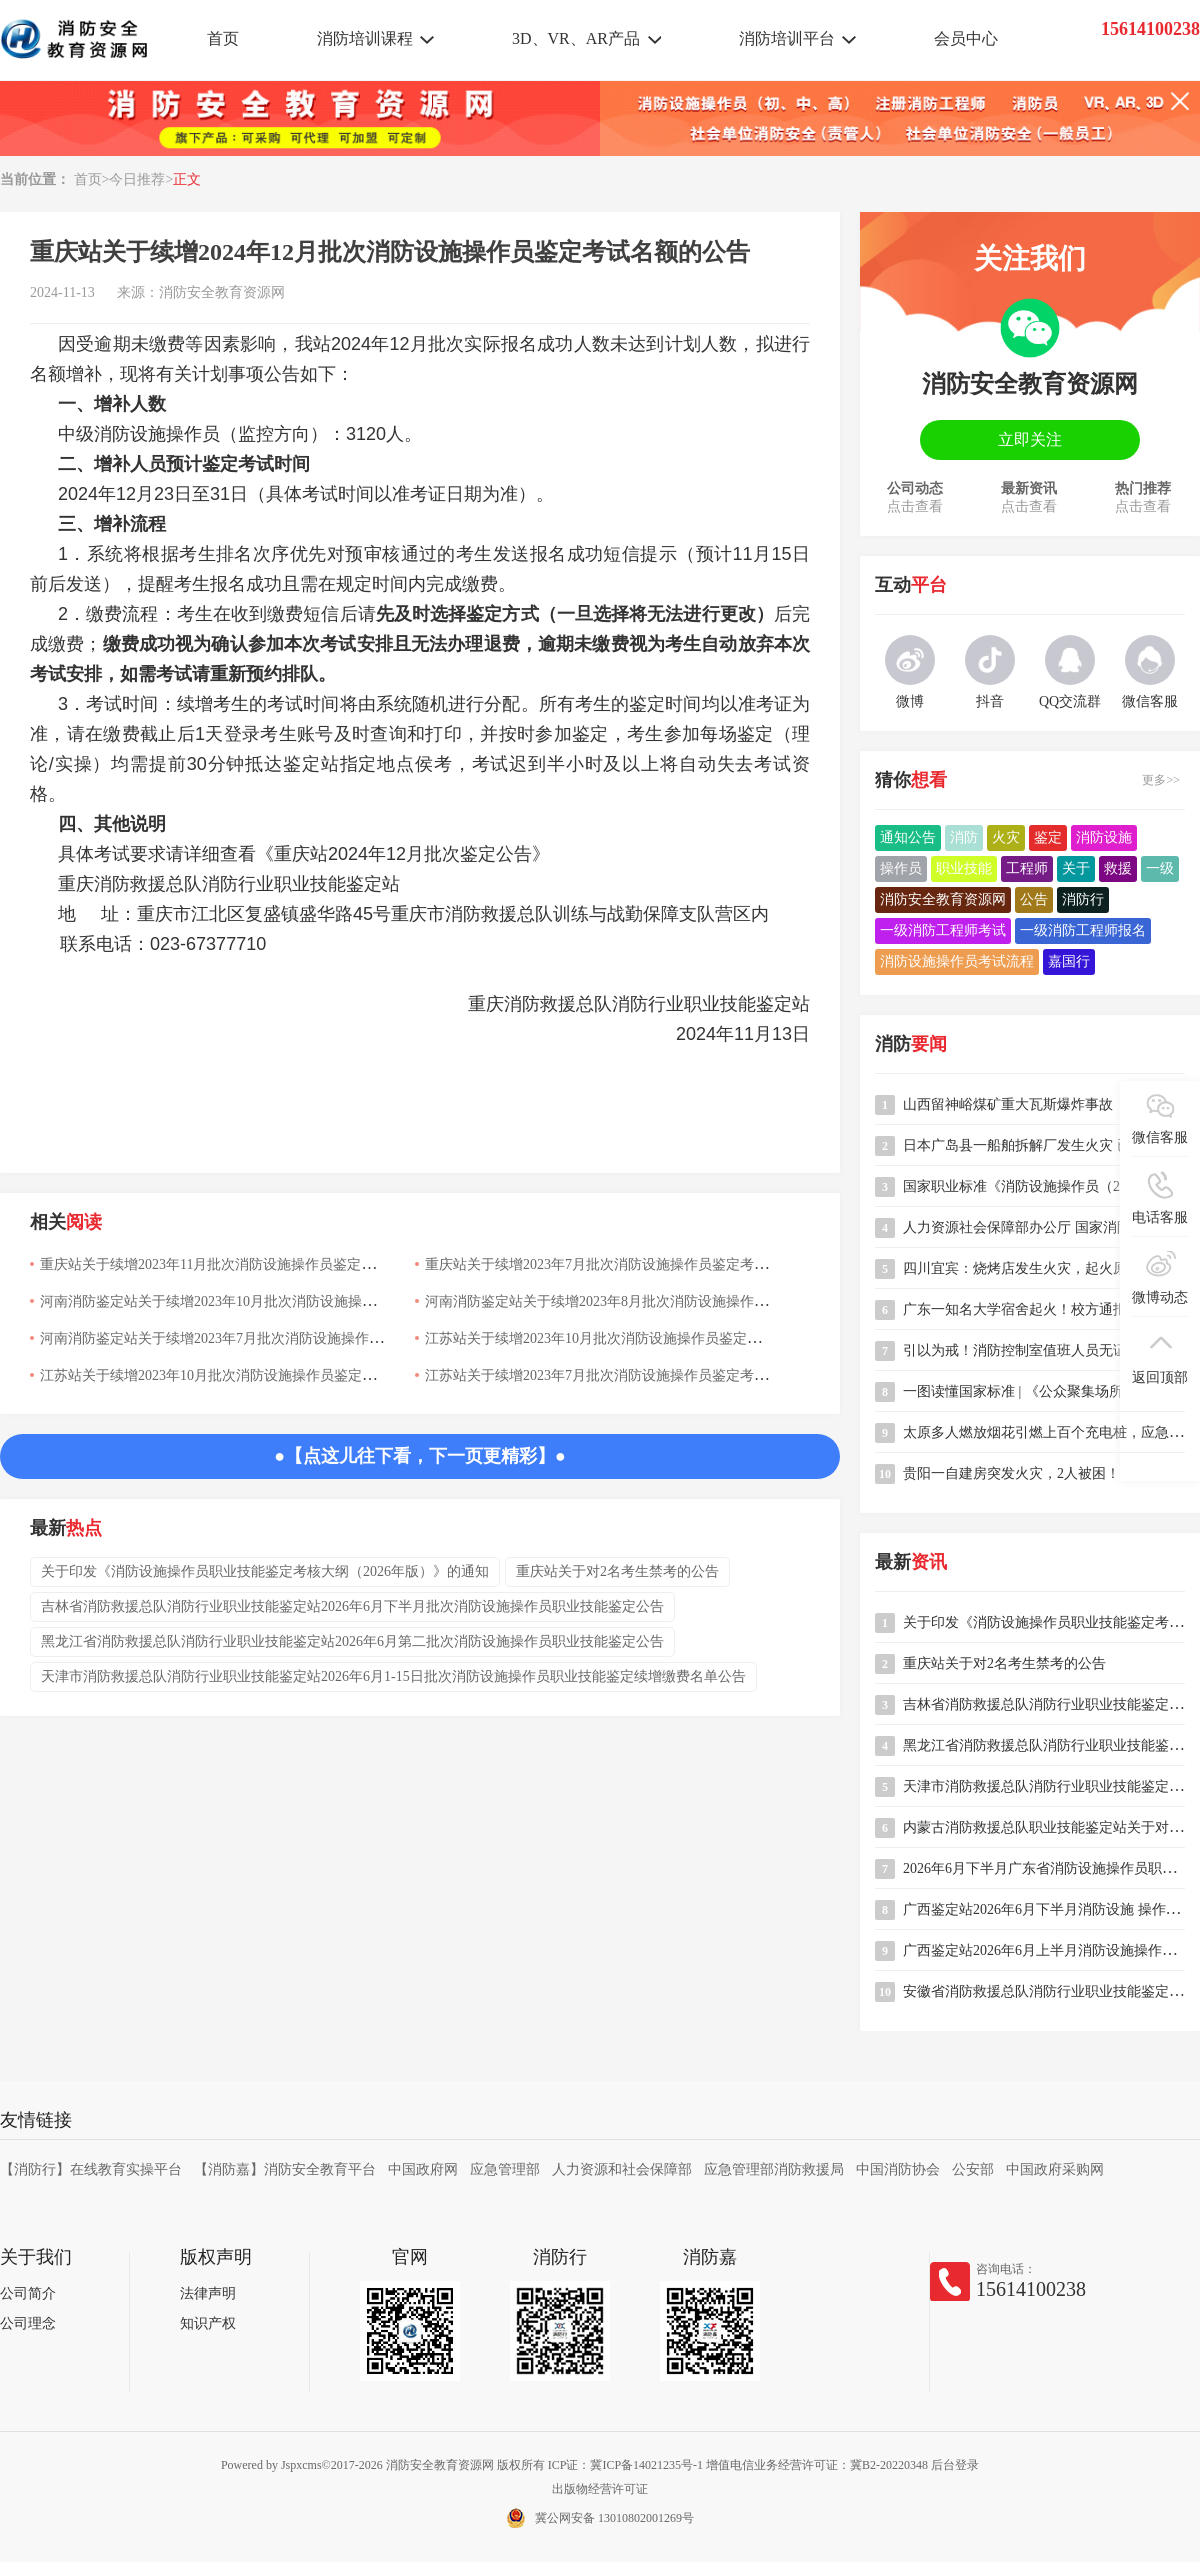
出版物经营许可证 (600, 2489)
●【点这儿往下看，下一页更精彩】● (420, 1456)
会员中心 (966, 38)
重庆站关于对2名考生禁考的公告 (617, 1571)
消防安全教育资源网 (222, 292)
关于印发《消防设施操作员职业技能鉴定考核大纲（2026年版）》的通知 (265, 1571)
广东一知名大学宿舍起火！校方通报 (1015, 1309)
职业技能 (964, 868)
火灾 (1006, 837)
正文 (187, 179)
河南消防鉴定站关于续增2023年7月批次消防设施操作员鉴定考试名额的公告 (274, 1338)
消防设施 (1104, 837)
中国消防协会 (898, 2169)
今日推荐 (137, 179)
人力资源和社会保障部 (622, 2169)
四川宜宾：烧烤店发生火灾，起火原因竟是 (1036, 1268)
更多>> (1161, 780)
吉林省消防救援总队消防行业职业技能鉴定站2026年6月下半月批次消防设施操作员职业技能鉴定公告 (352, 1606)
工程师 (1027, 868)
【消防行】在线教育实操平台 (91, 2169)
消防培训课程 (365, 38)
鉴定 (1048, 837)
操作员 (901, 868)
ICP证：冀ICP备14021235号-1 (625, 2465)
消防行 (1083, 899)
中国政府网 (423, 2169)
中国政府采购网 (1055, 2169)
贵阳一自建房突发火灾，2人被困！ (1011, 1473)
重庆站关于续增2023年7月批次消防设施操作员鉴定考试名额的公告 (631, 1264)
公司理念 (28, 2323)
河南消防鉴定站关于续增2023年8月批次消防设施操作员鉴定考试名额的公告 (659, 1301)
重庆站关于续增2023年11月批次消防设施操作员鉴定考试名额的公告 (249, 1264)
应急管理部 (505, 2169)
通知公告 (908, 837)
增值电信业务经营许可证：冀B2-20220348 (817, 2465)
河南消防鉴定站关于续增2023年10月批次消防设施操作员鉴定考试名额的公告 (278, 1301)
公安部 (973, 2169)
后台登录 (955, 2465)
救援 (1118, 868)
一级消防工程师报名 (1083, 930)
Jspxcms (301, 2465)
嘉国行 (1069, 961)
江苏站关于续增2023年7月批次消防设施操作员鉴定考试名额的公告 (631, 1375)
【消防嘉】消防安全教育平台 (285, 2169)
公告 (1034, 899)
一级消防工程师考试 (943, 930)
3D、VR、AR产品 (576, 38)
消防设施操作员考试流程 (957, 961)
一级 (1160, 868)
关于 (1076, 868)
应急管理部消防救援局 (774, 2169)
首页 (223, 38)
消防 (964, 837)
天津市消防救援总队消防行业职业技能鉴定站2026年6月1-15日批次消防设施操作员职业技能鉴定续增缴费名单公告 (393, 1676)
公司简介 (28, 2293)
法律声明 (208, 2293)
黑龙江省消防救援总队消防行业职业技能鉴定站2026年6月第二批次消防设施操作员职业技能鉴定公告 (352, 1641)
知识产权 (208, 2323)
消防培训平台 (787, 38)
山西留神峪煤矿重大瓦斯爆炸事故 (1008, 1104)
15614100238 (1031, 2289)
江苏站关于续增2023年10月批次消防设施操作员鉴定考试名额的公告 (635, 1338)
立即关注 (1030, 439)
